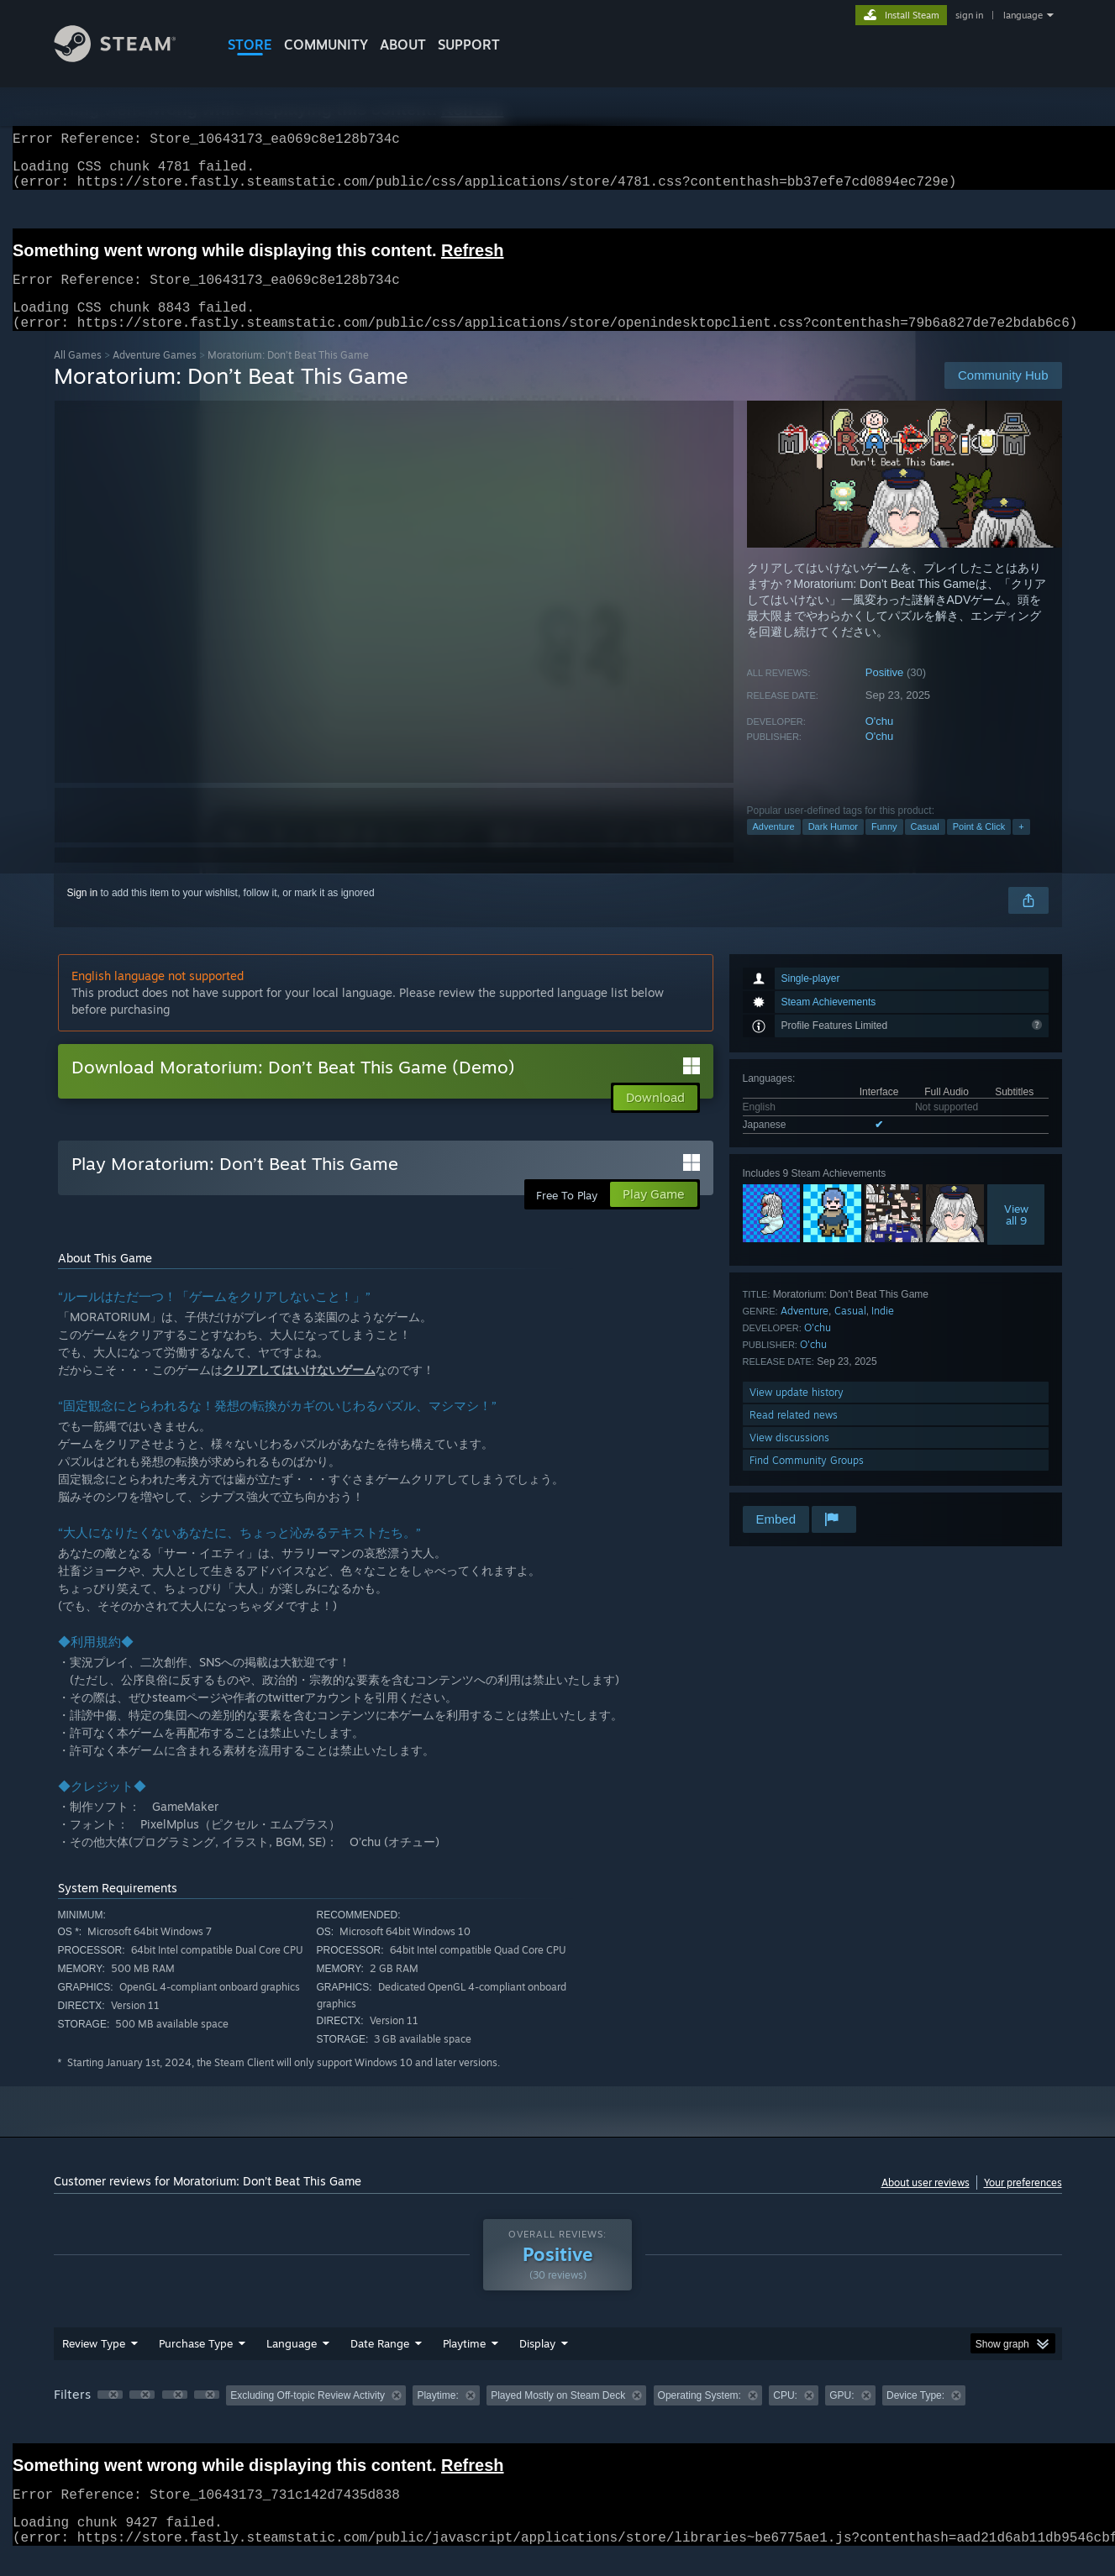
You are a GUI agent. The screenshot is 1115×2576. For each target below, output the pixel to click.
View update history (796, 1412)
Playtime (464, 2363)
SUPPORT (469, 44)
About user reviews (925, 2202)
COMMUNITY (326, 44)
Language (291, 2363)
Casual (925, 847)
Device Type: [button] (915, 2415)
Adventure (774, 847)
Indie (882, 1331)
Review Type (93, 2363)
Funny (884, 847)
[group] (558, 2416)
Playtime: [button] (437, 2415)
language (1023, 15)
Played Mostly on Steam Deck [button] (558, 2415)
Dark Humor (833, 847)
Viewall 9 (1016, 1234)
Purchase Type (196, 2363)
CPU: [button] (785, 2415)
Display (537, 2363)
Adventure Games (155, 375)
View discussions (789, 1457)
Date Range (379, 2363)
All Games (78, 375)
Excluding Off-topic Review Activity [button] (307, 2415)
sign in (969, 15)
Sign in (82, 913)
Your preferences (1023, 2202)
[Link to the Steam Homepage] (128, 57)
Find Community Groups (806, 1480)
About (403, 44)
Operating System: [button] (699, 2415)
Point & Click (979, 847)
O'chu (879, 741)
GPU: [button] (841, 2415)
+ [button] (1020, 847)
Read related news (793, 1435)
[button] (110, 2415)
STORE (250, 44)
